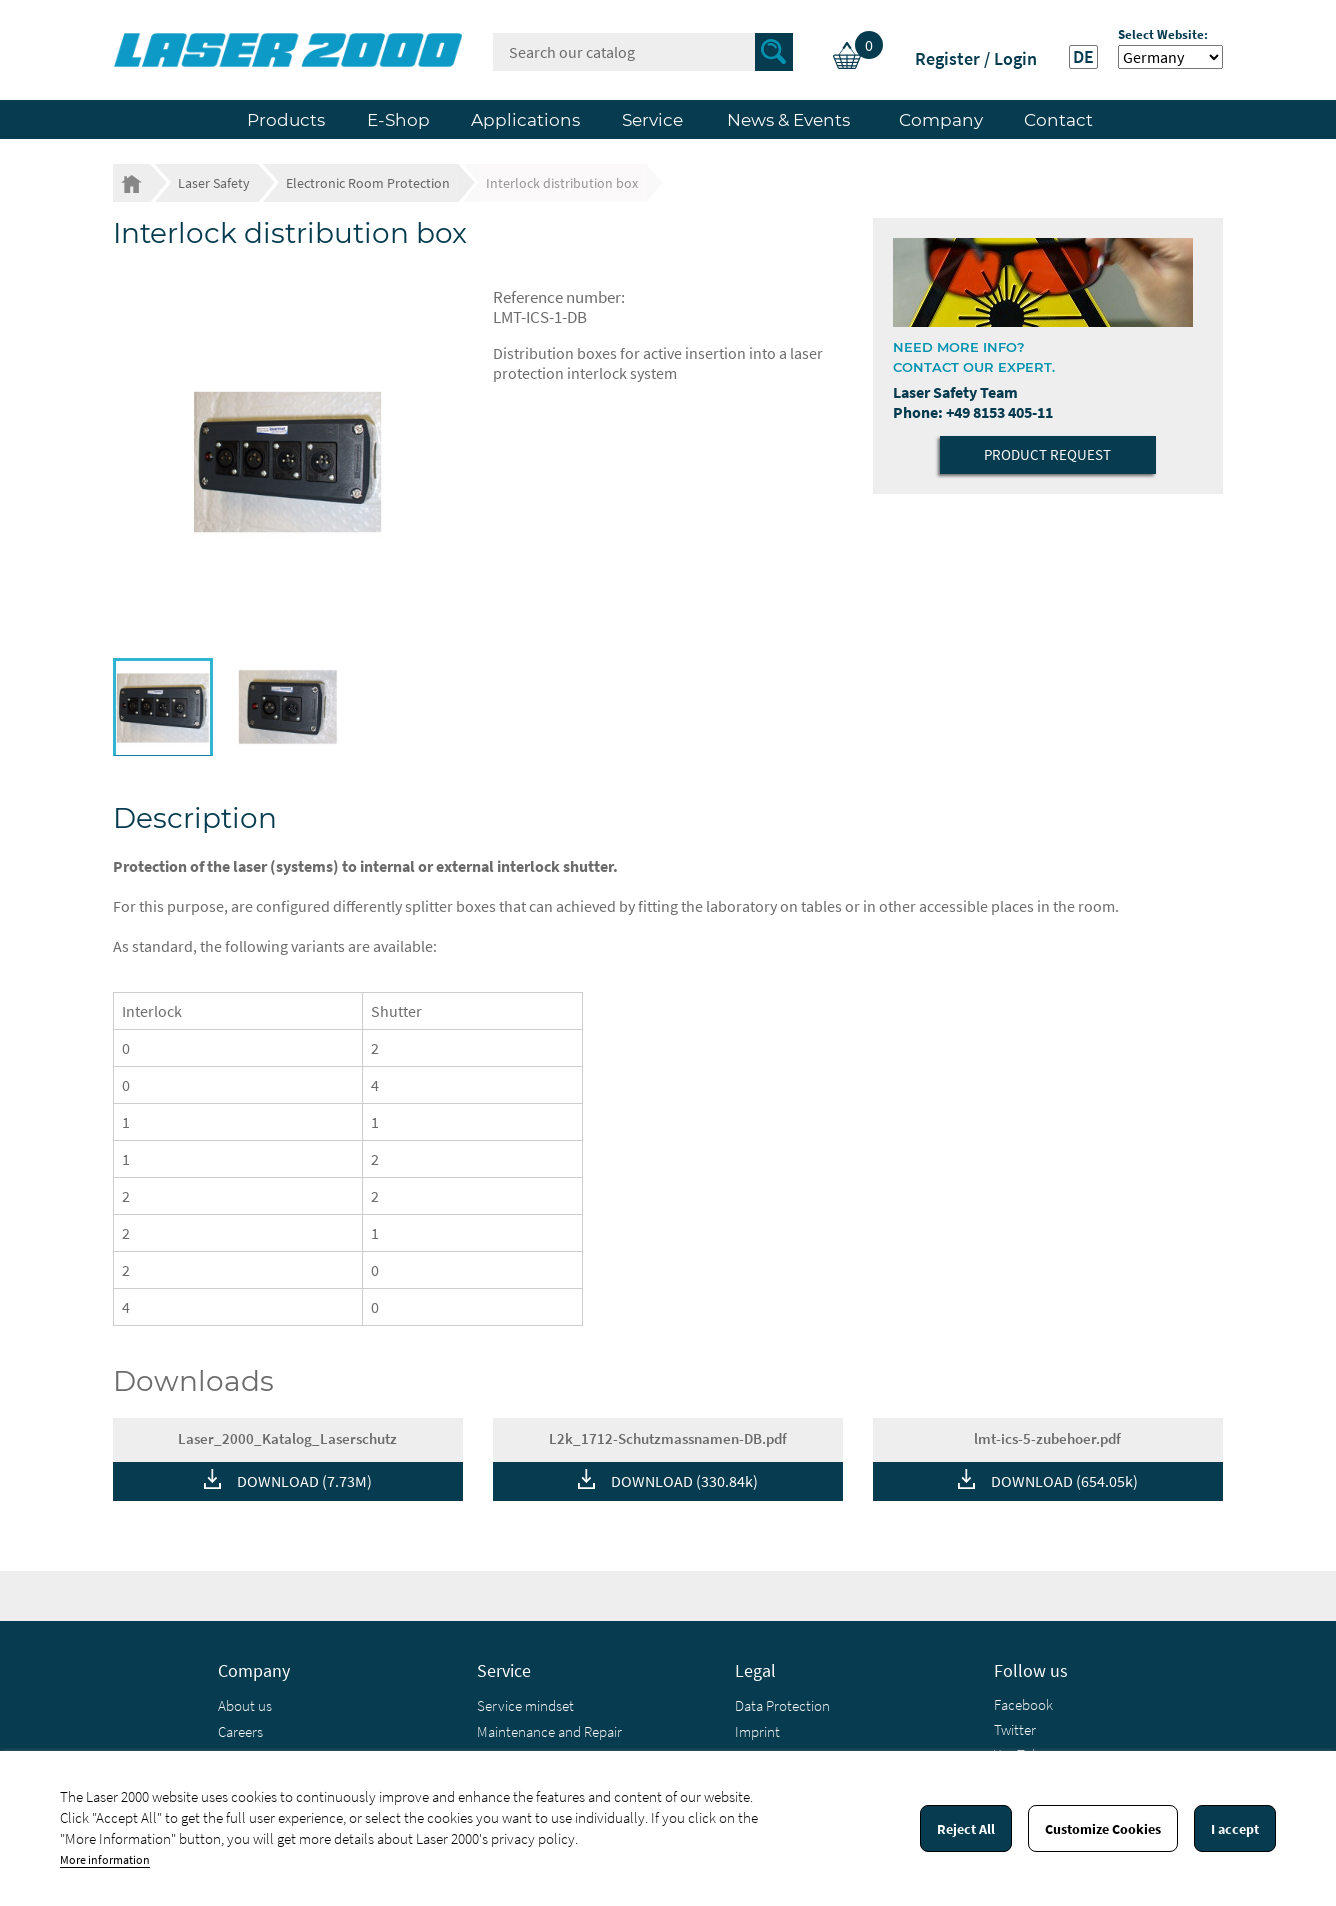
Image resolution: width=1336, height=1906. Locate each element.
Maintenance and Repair (549, 1731)
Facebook (1023, 1704)
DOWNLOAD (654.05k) (1064, 1481)
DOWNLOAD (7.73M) (304, 1481)
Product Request (1047, 454)
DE (1083, 57)
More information (105, 1859)
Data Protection (782, 1705)
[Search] (643, 52)
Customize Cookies (1103, 1829)
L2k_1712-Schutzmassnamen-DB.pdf (668, 1438)
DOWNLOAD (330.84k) (684, 1481)
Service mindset (525, 1705)
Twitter (1015, 1729)
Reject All (966, 1829)
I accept (1235, 1829)
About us (245, 1705)
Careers (240, 1731)
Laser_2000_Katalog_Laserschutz (287, 1438)
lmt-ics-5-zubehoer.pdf (1047, 1438)
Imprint (757, 1731)
